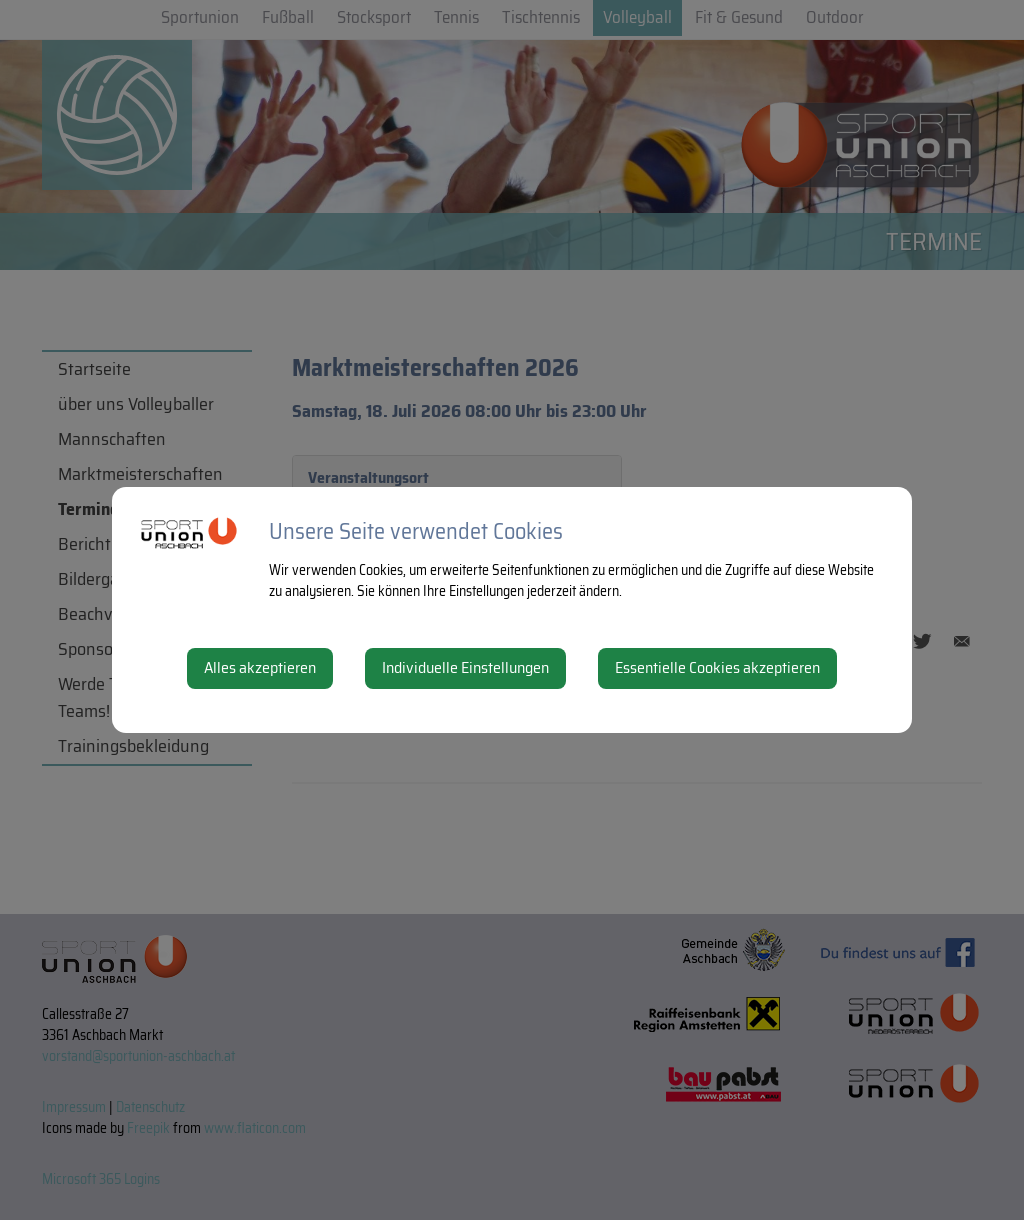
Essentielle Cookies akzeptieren (717, 667)
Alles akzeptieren (260, 667)
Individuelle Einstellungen (465, 667)
